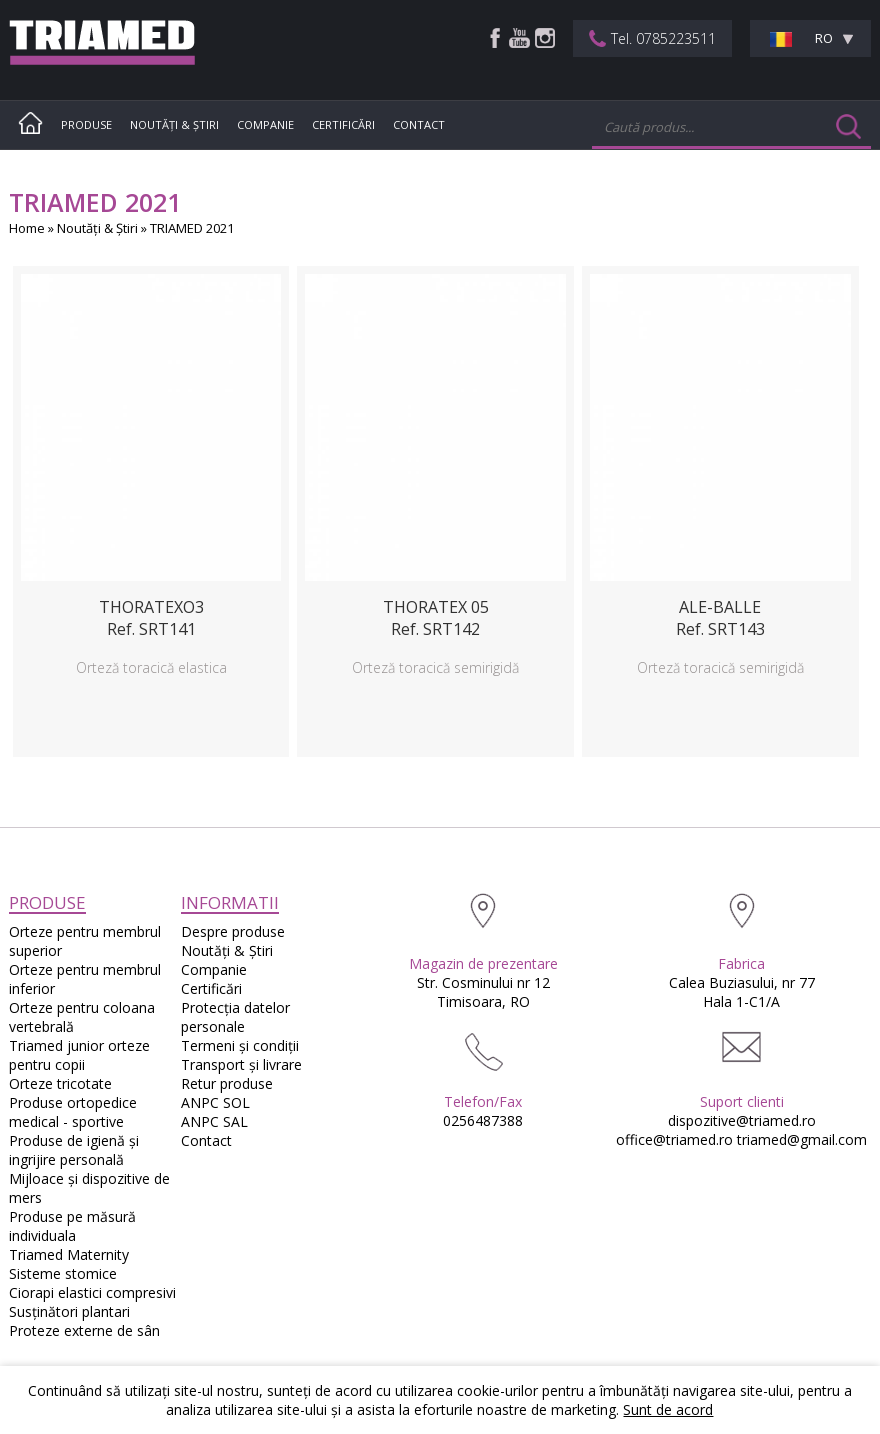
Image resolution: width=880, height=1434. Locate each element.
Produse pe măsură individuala (72, 1226)
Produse (86, 124)
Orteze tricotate (60, 1083)
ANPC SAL (214, 1121)
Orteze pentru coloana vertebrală (82, 1017)
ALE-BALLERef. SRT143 (720, 618)
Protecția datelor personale (235, 1017)
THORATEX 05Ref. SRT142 (436, 618)
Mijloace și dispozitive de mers (89, 1188)
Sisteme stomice (63, 1273)
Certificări (343, 124)
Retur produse (227, 1083)
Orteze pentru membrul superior (85, 941)
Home (27, 228)
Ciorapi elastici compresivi (92, 1292)
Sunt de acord (668, 1409)
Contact (419, 124)
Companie (265, 124)
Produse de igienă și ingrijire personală (74, 1150)
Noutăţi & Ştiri (174, 124)
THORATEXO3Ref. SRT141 (151, 618)
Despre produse (233, 931)
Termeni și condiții (240, 1045)
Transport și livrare (241, 1064)
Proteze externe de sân (84, 1330)
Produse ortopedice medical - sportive (73, 1112)
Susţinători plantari (69, 1311)
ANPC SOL (215, 1102)
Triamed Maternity (69, 1254)
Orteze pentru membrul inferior (85, 979)
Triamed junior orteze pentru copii (79, 1055)
